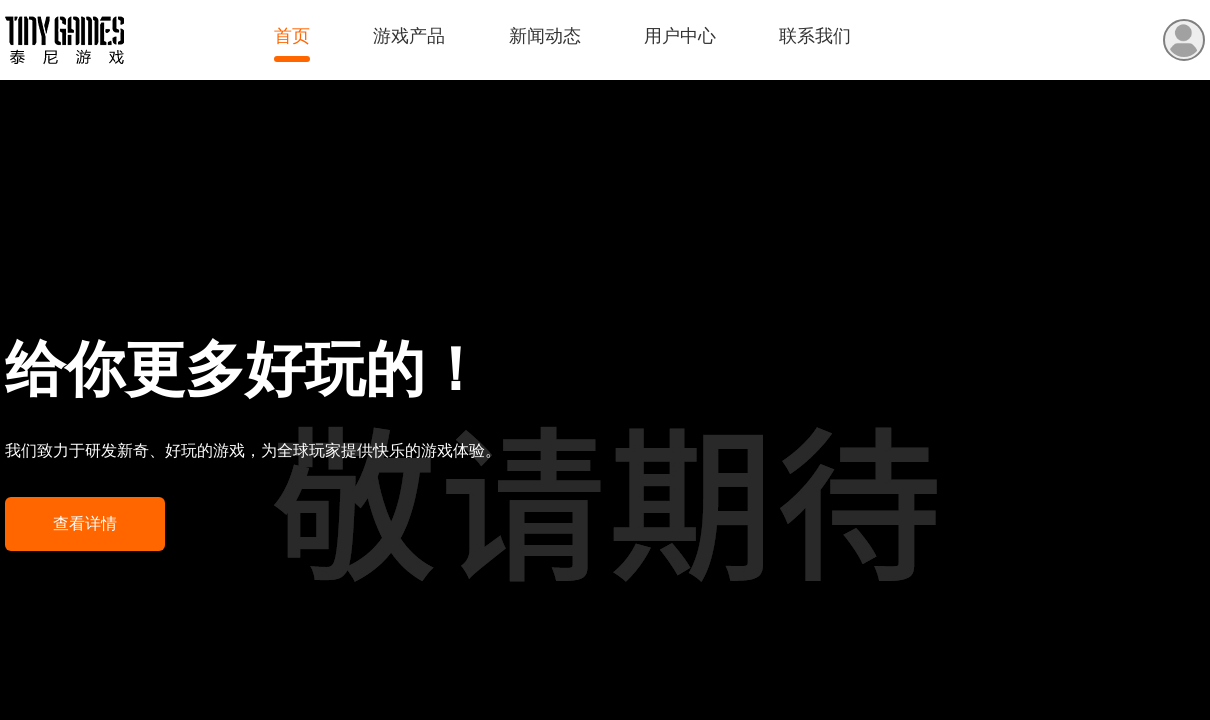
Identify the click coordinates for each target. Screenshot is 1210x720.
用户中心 (680, 36)
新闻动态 (545, 36)
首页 (292, 36)
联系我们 (815, 36)
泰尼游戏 (64, 40)
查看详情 (85, 523)
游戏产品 (409, 36)
